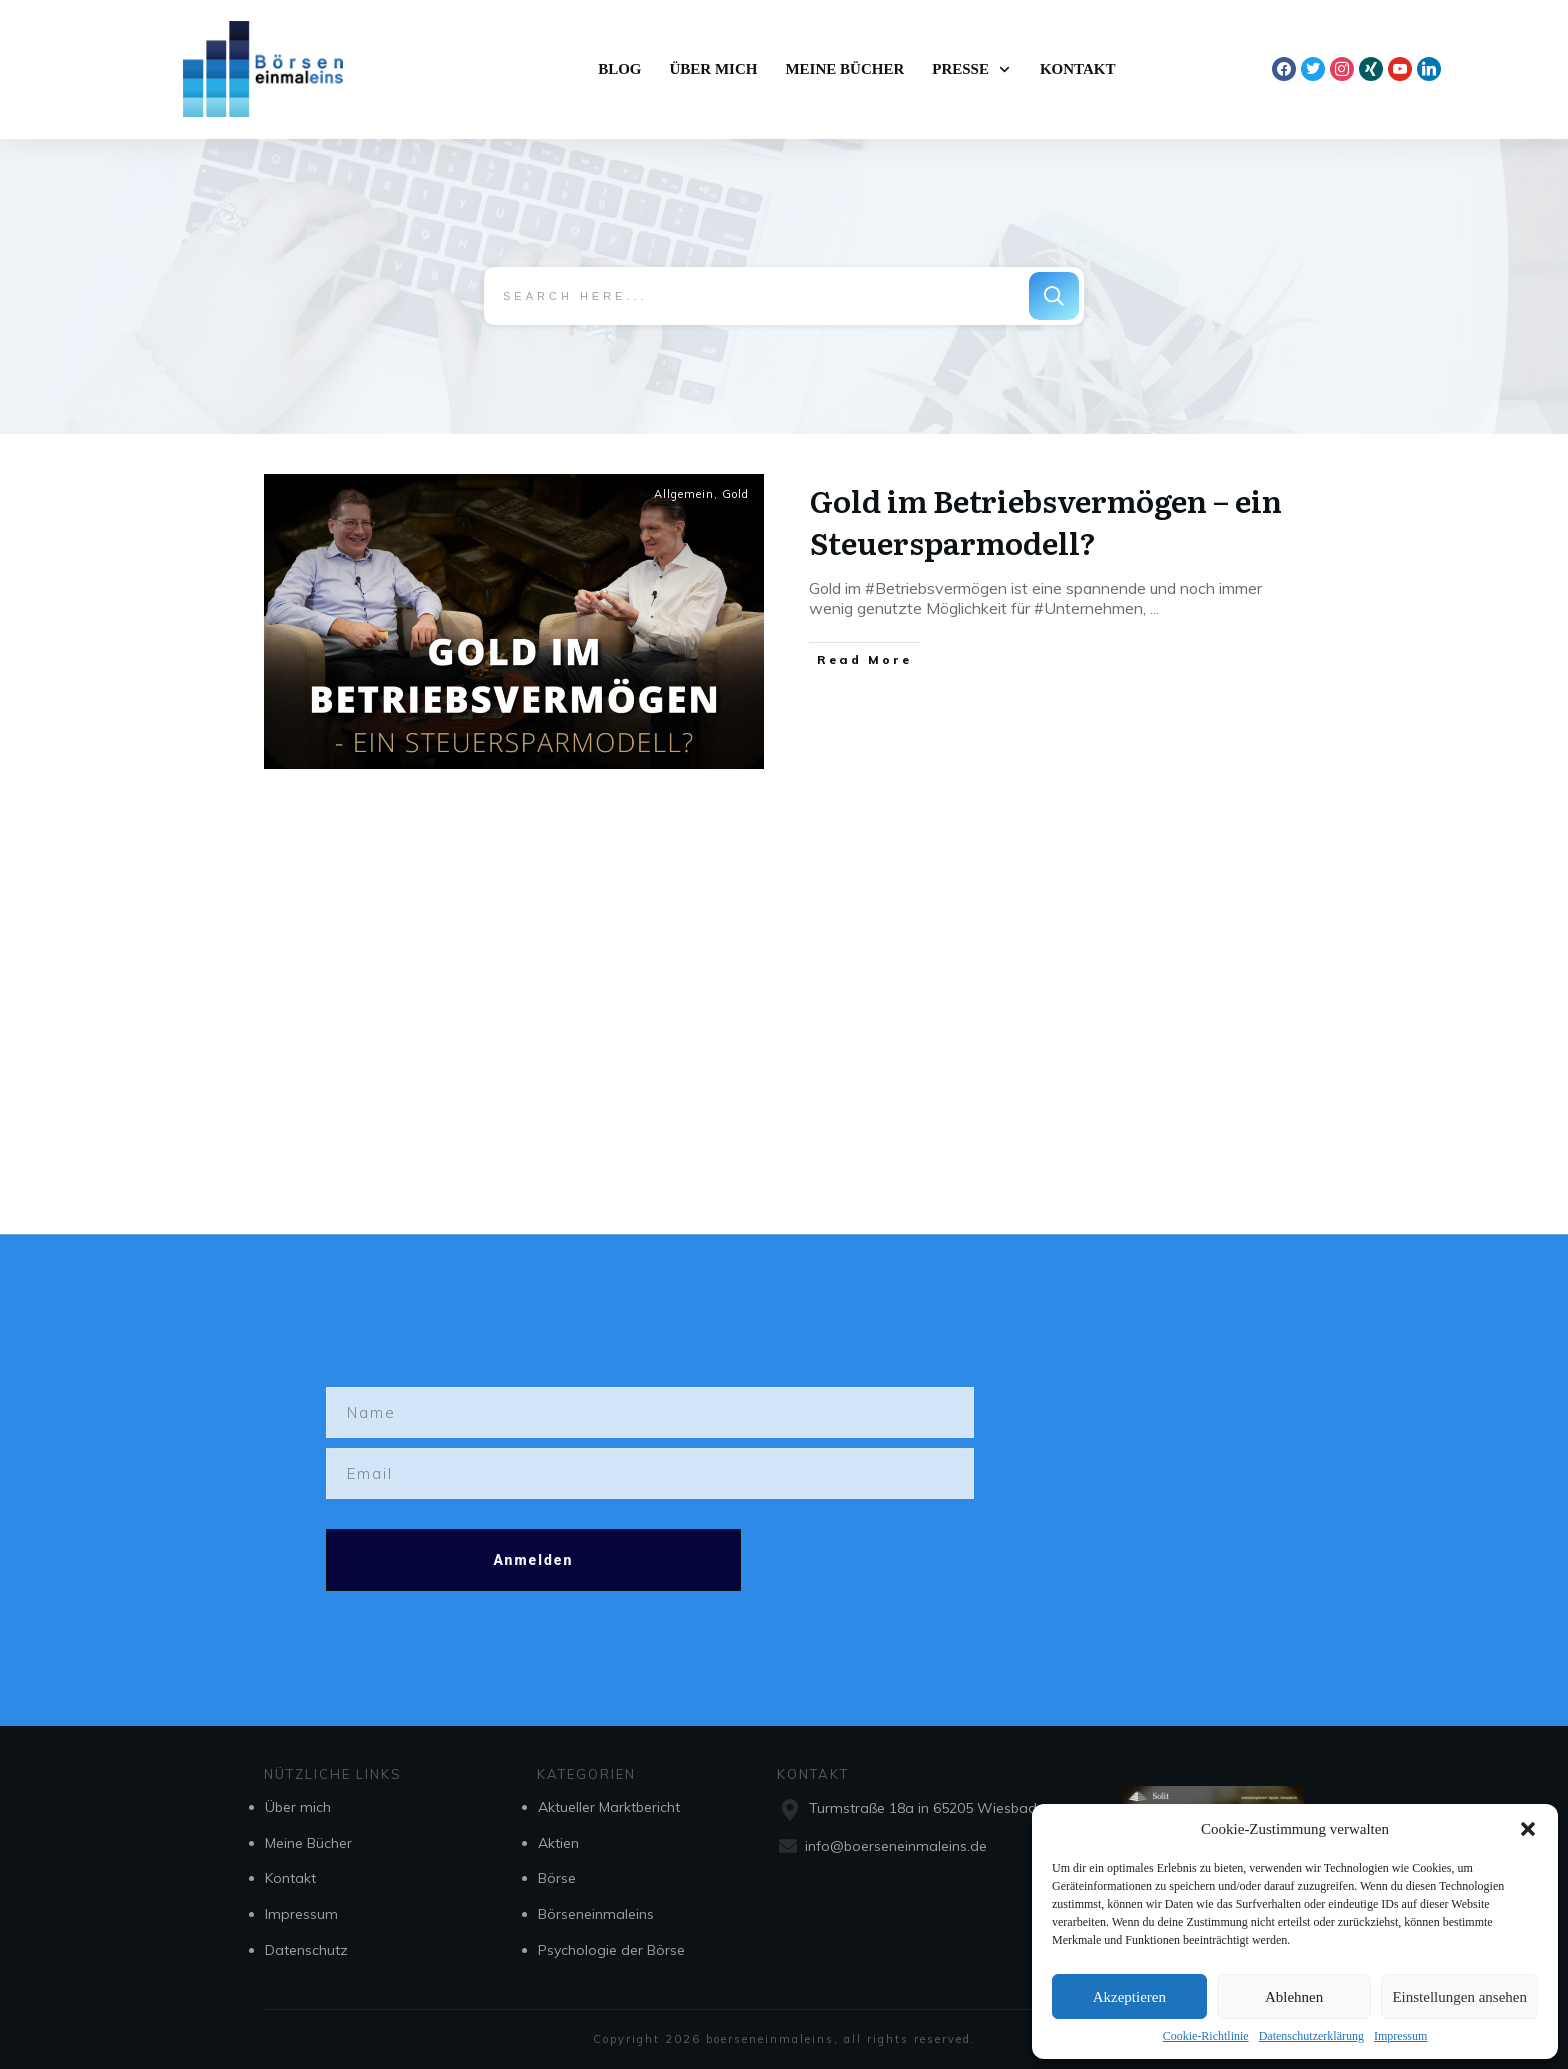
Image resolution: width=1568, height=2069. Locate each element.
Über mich (298, 1807)
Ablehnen (1294, 1997)
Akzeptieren (1129, 1997)
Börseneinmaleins (596, 1914)
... (1154, 607)
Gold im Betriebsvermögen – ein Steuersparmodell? (1046, 520)
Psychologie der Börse (611, 1950)
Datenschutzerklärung (1311, 2036)
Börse (557, 1878)
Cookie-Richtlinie (1206, 2036)
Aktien (558, 1843)
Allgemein (684, 493)
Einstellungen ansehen (1459, 1997)
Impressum (1400, 2036)
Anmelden (533, 1560)
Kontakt (290, 1878)
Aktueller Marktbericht (609, 1807)
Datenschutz (306, 1950)
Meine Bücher (308, 1843)
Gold (735, 493)
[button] (1528, 1829)
